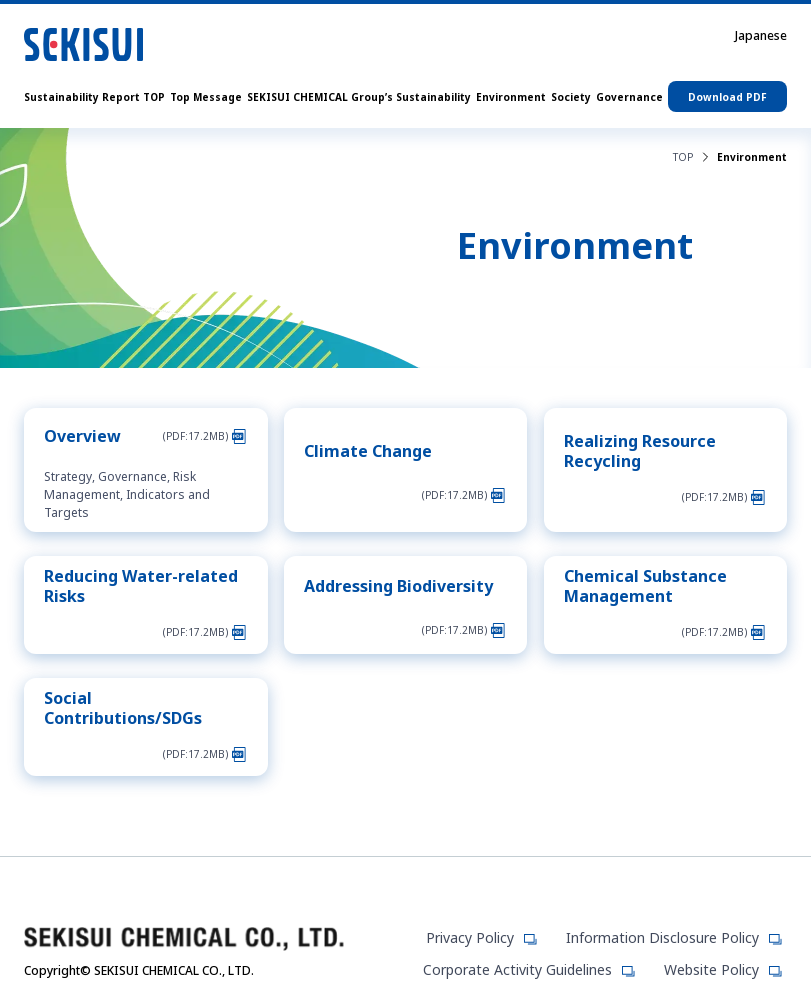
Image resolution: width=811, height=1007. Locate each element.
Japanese (761, 36)
